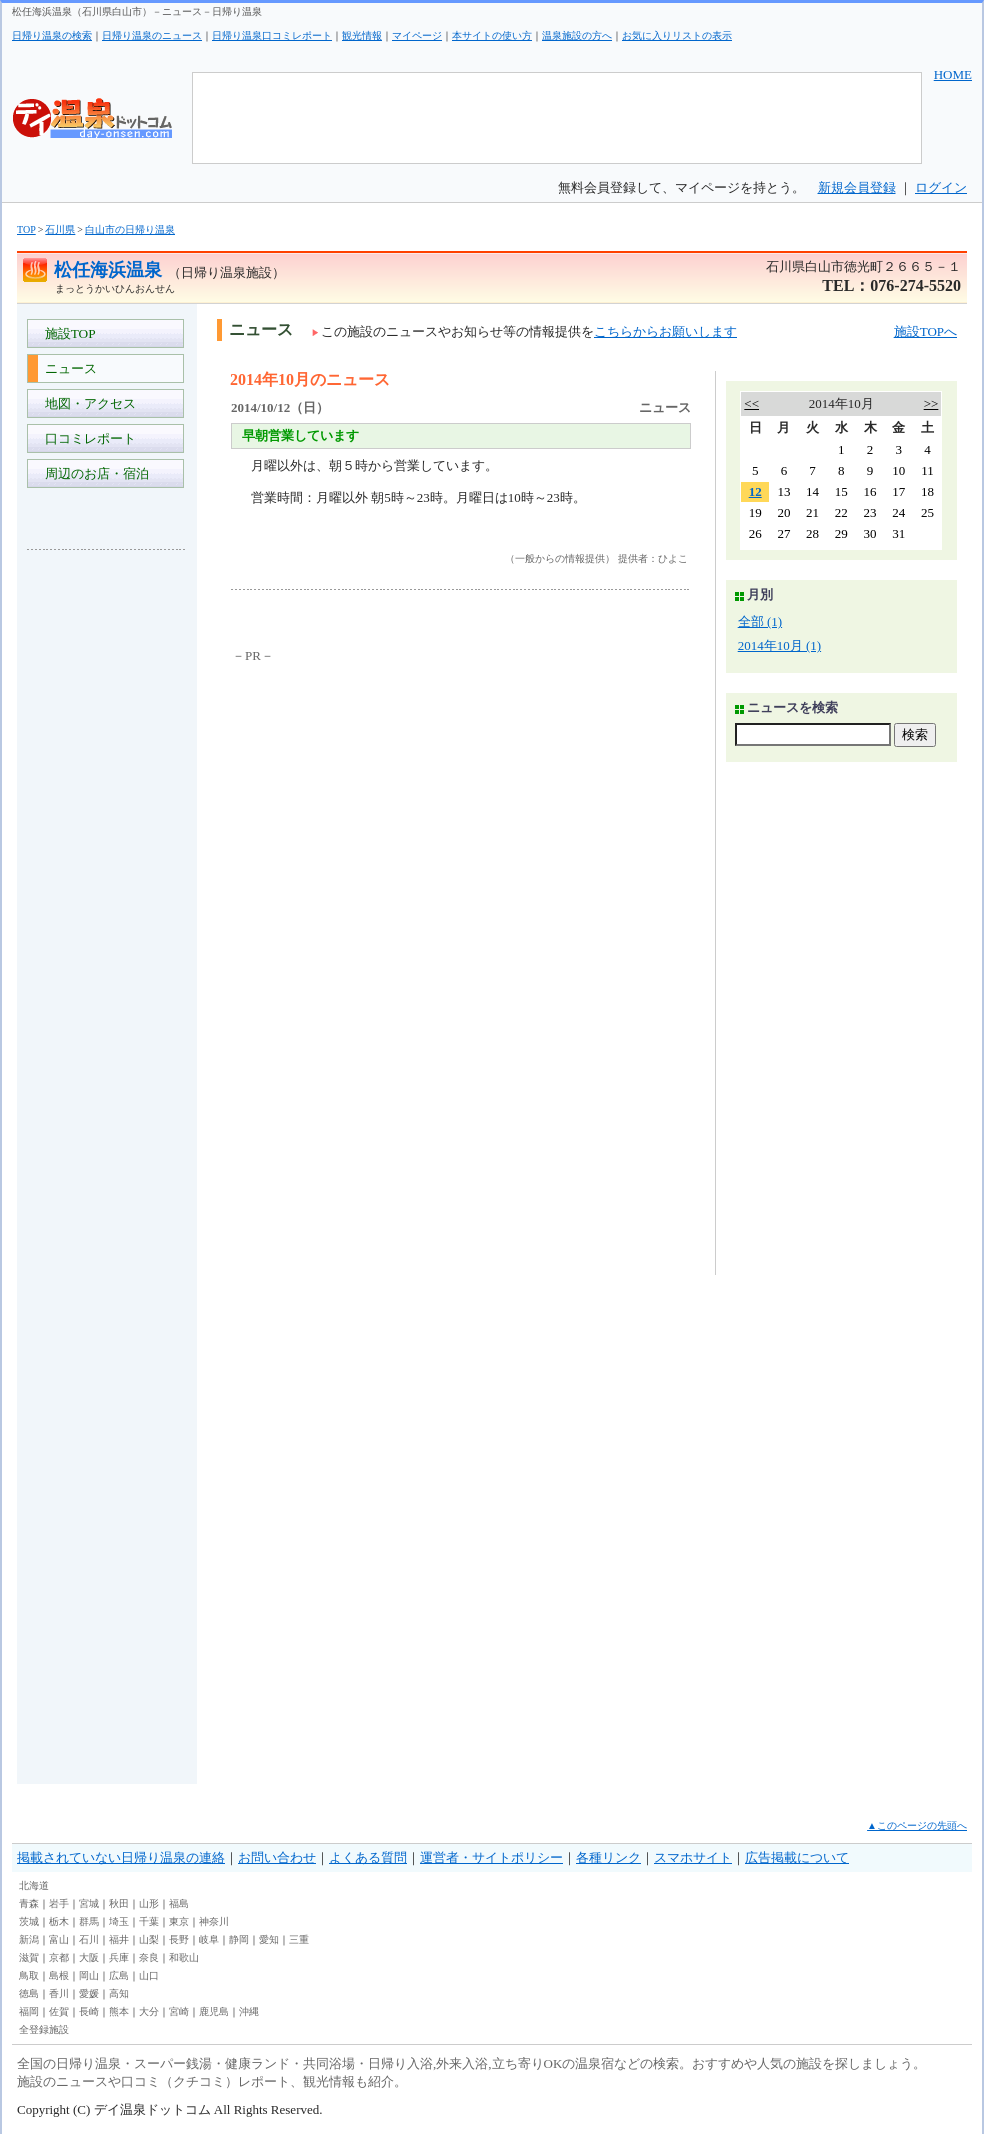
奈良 (149, 1957)
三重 (299, 1939)
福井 (119, 1939)
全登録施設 (44, 2029)
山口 (149, 1975)
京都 (59, 1957)
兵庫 (119, 1957)
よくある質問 (368, 1857)
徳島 (29, 1993)
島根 (59, 1975)
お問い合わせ (277, 1857)
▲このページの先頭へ (917, 1825)
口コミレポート (87, 438)
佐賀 (59, 2011)
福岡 (29, 2011)
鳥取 (29, 1975)
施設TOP (67, 333)
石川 (89, 1939)
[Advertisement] (107, 864)
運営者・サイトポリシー (491, 1857)
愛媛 (89, 1993)
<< (751, 403)
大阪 (89, 1957)
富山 (59, 1939)
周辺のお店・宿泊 (93, 473)
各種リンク (608, 1857)
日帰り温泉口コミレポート (272, 35)
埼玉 (119, 1921)
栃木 (59, 1921)
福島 (179, 1903)
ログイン (941, 187)
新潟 (29, 1939)
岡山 (89, 1975)
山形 (149, 1903)
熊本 (119, 2011)
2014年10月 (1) (779, 645)
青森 (29, 1903)
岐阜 (209, 1939)
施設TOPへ (925, 331)
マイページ (417, 35)
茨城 (29, 1921)
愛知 (269, 1939)
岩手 (59, 1903)
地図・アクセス (87, 403)
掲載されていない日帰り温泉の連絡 (121, 1857)
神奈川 (214, 1921)
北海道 (34, 1885)
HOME (953, 74)
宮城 (89, 1903)
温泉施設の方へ (577, 35)
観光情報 (362, 35)
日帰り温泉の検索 (52, 35)
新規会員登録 (857, 187)
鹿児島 (214, 2011)
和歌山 (184, 1957)
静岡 (239, 1939)
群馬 (89, 1921)
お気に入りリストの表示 (677, 35)
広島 (119, 1975)
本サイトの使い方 (492, 35)
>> (931, 403)
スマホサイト (693, 1857)
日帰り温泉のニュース (152, 35)
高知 (119, 1993)
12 (755, 491)
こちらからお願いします (665, 331)
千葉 (149, 1921)
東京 (179, 1921)
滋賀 (29, 1957)
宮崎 (179, 2011)
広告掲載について (797, 1857)
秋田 (119, 1903)
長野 (179, 1939)
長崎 (89, 2011)
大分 (149, 2011)
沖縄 (249, 2011)
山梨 (149, 1939)
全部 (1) (760, 621)
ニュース (67, 368)
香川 (59, 1993)
